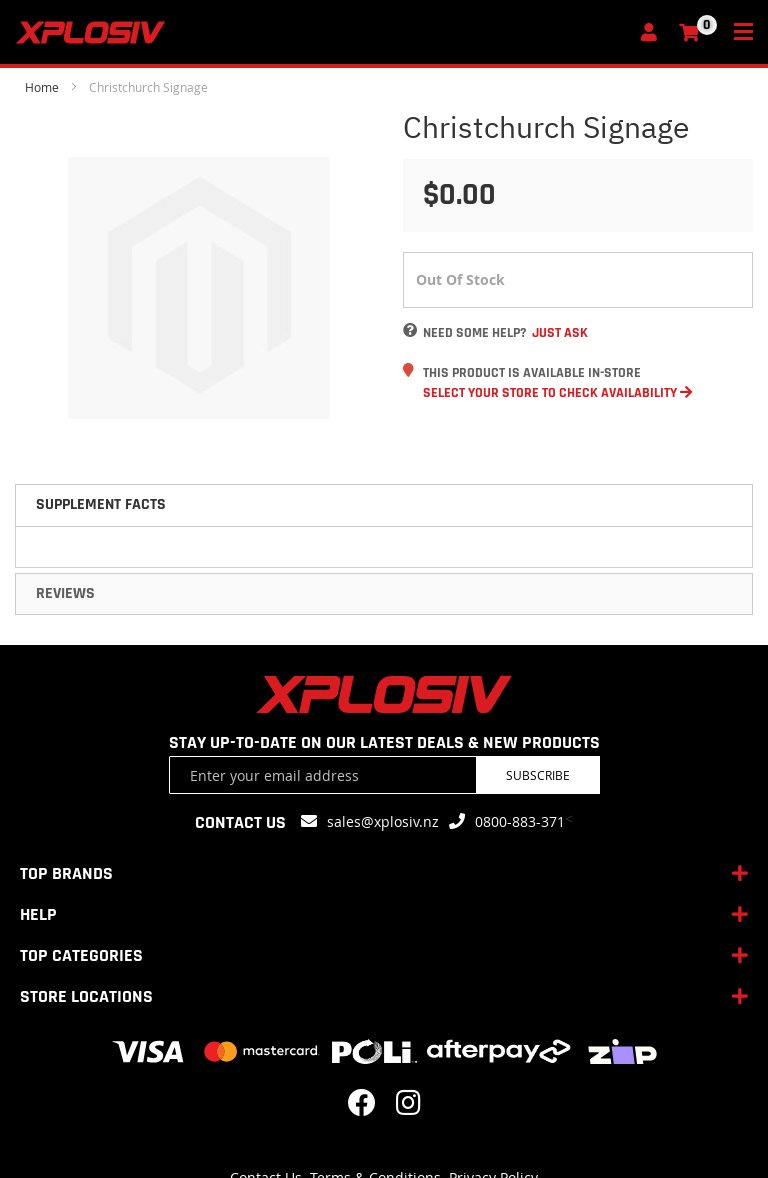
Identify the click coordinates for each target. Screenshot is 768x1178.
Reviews (65, 593)
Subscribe (538, 775)
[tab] (384, 505)
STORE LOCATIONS (86, 996)
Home (42, 87)
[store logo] (321, 32)
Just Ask (560, 333)
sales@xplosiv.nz (383, 821)
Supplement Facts (101, 504)
